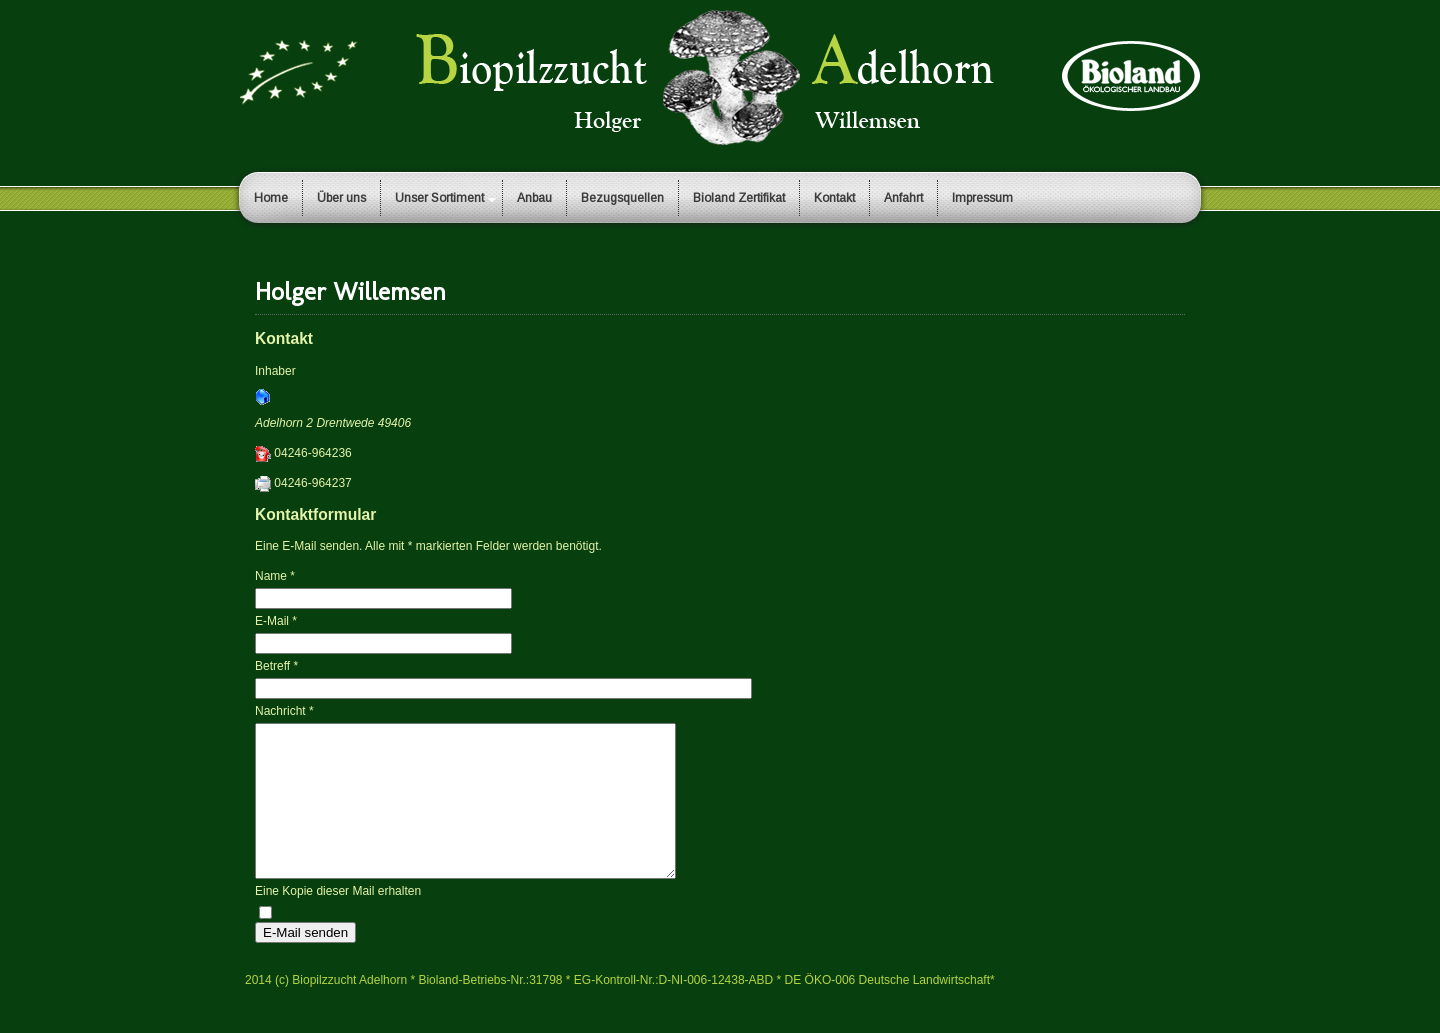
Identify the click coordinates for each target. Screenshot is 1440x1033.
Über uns (341, 198)
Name (275, 576)
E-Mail (276, 621)
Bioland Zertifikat (739, 198)
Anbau (534, 198)
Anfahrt (903, 198)
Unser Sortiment (439, 198)
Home (271, 198)
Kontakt (834, 198)
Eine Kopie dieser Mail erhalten (338, 921)
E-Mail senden (305, 962)
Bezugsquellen (622, 198)
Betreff (276, 666)
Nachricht (284, 711)
